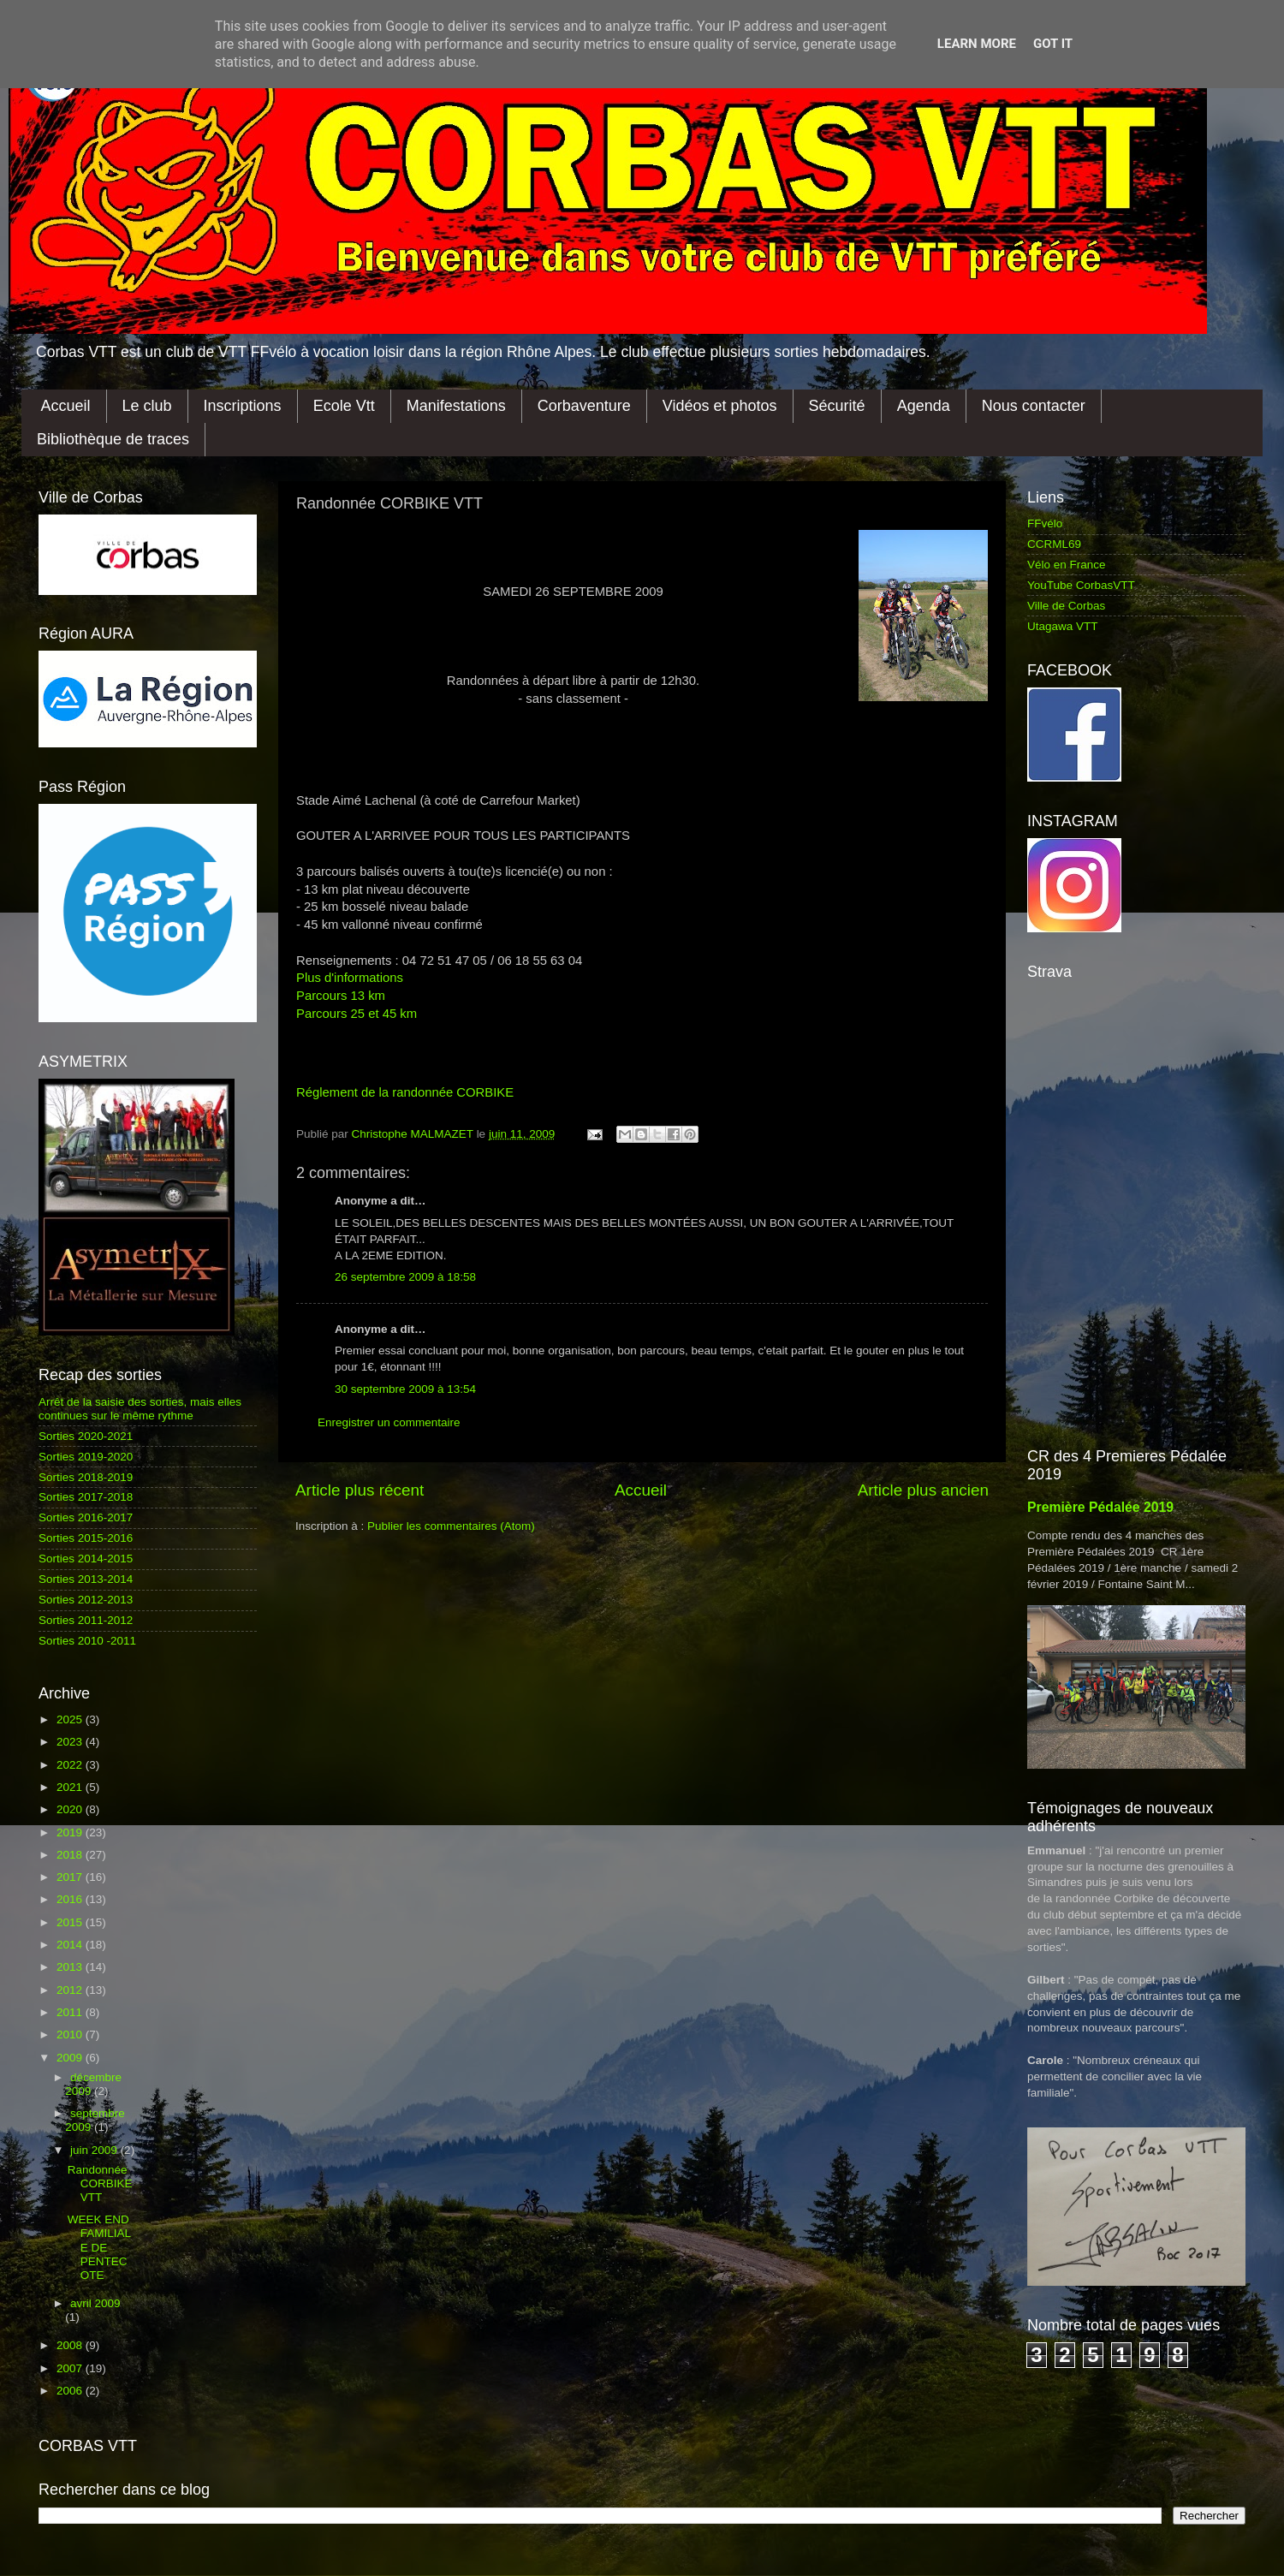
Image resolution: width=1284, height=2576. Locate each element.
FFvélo (1044, 523)
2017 (71, 1877)
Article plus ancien (923, 1490)
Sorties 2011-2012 (86, 1620)
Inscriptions (243, 405)
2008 (71, 2345)
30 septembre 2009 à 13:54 (405, 1389)
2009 (71, 2057)
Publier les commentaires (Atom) (451, 1526)
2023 (71, 1741)
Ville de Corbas (1066, 605)
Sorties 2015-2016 (86, 1538)
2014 (71, 1944)
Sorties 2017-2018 (86, 1496)
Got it (1053, 43)
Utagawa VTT (1062, 626)
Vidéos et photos (720, 405)
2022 (71, 1764)
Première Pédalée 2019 (1100, 1507)
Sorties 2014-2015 (86, 1558)
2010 (71, 2034)
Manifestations (456, 405)
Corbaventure (584, 405)
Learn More (976, 43)
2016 (71, 1899)
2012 (71, 1990)
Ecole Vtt (344, 405)
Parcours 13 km (340, 995)
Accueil (66, 405)
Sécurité (837, 405)
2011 (71, 2012)
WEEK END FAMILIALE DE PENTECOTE (99, 2247)
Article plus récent (359, 1490)
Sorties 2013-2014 (86, 1579)
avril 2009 (95, 2303)
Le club (147, 405)
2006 (71, 2390)
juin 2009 (95, 2150)
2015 (71, 1922)
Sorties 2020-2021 (86, 1436)
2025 (71, 1719)
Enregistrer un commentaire (389, 1422)
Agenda (923, 405)
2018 (71, 1854)
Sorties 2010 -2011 (87, 1640)
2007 (71, 2368)
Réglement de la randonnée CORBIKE (405, 1092)
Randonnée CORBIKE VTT (100, 2183)
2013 (71, 1966)
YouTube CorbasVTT (1081, 585)
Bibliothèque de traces (113, 439)
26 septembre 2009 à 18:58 (405, 1276)
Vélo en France (1066, 564)
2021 (71, 1787)
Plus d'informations (349, 978)
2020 (71, 1809)
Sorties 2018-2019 (86, 1477)
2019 (71, 1832)
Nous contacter (1033, 405)
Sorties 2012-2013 (86, 1599)
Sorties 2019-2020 (86, 1456)
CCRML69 (1054, 544)
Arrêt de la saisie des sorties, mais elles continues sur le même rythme (140, 1408)
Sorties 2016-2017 (86, 1517)
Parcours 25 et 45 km (356, 1013)
